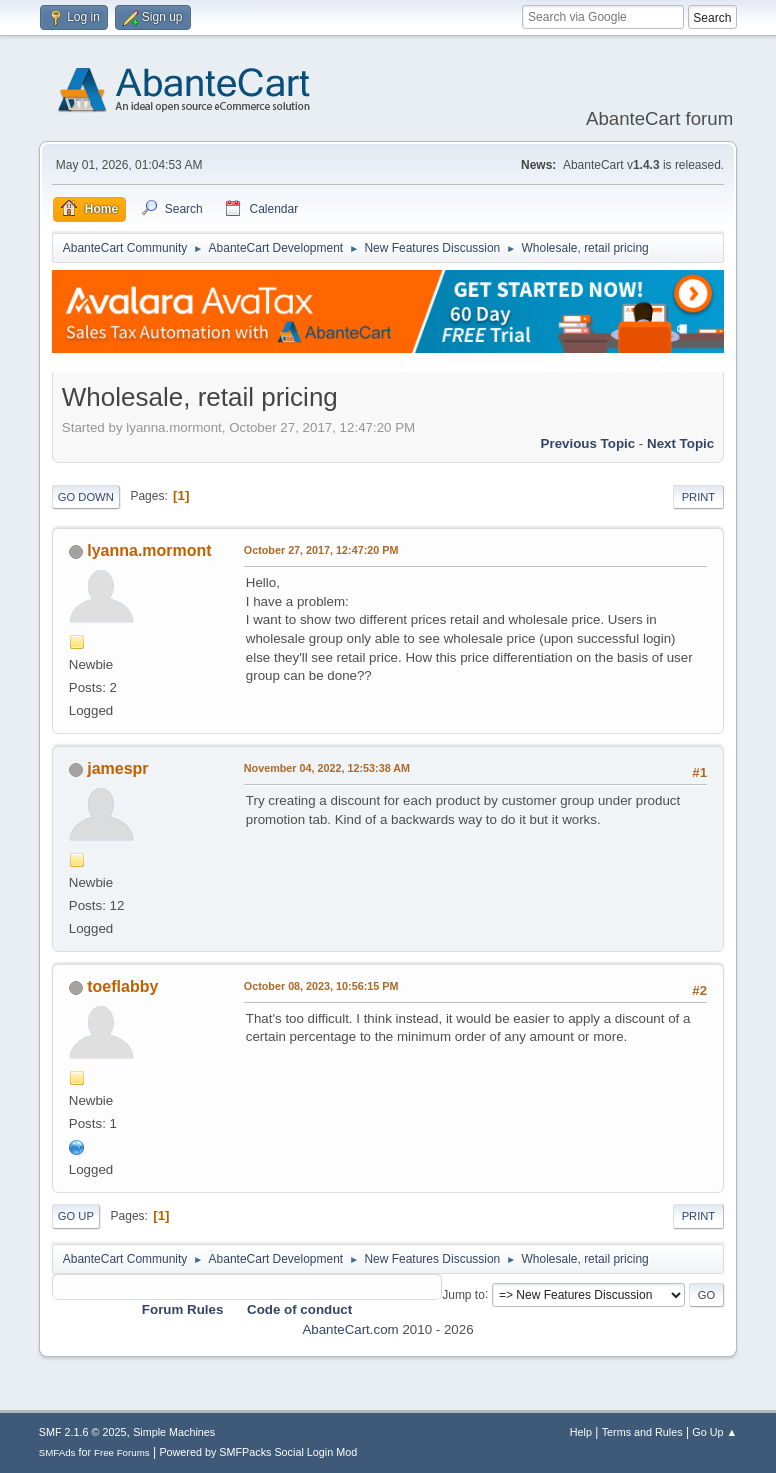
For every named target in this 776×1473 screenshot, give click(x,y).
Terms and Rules (642, 1432)
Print (699, 497)
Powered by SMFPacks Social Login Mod (258, 1452)
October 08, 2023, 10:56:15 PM (321, 986)
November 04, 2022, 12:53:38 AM (327, 768)
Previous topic (588, 443)
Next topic (680, 443)
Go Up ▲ (714, 1432)
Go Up (76, 1216)
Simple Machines (174, 1432)
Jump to (463, 1294)
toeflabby (122, 986)
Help (581, 1432)
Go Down (86, 497)
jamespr (117, 768)
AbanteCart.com (350, 1329)
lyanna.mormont (149, 550)
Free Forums (122, 1452)
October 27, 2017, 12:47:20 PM (321, 550)
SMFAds (57, 1452)
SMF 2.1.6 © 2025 (83, 1432)
